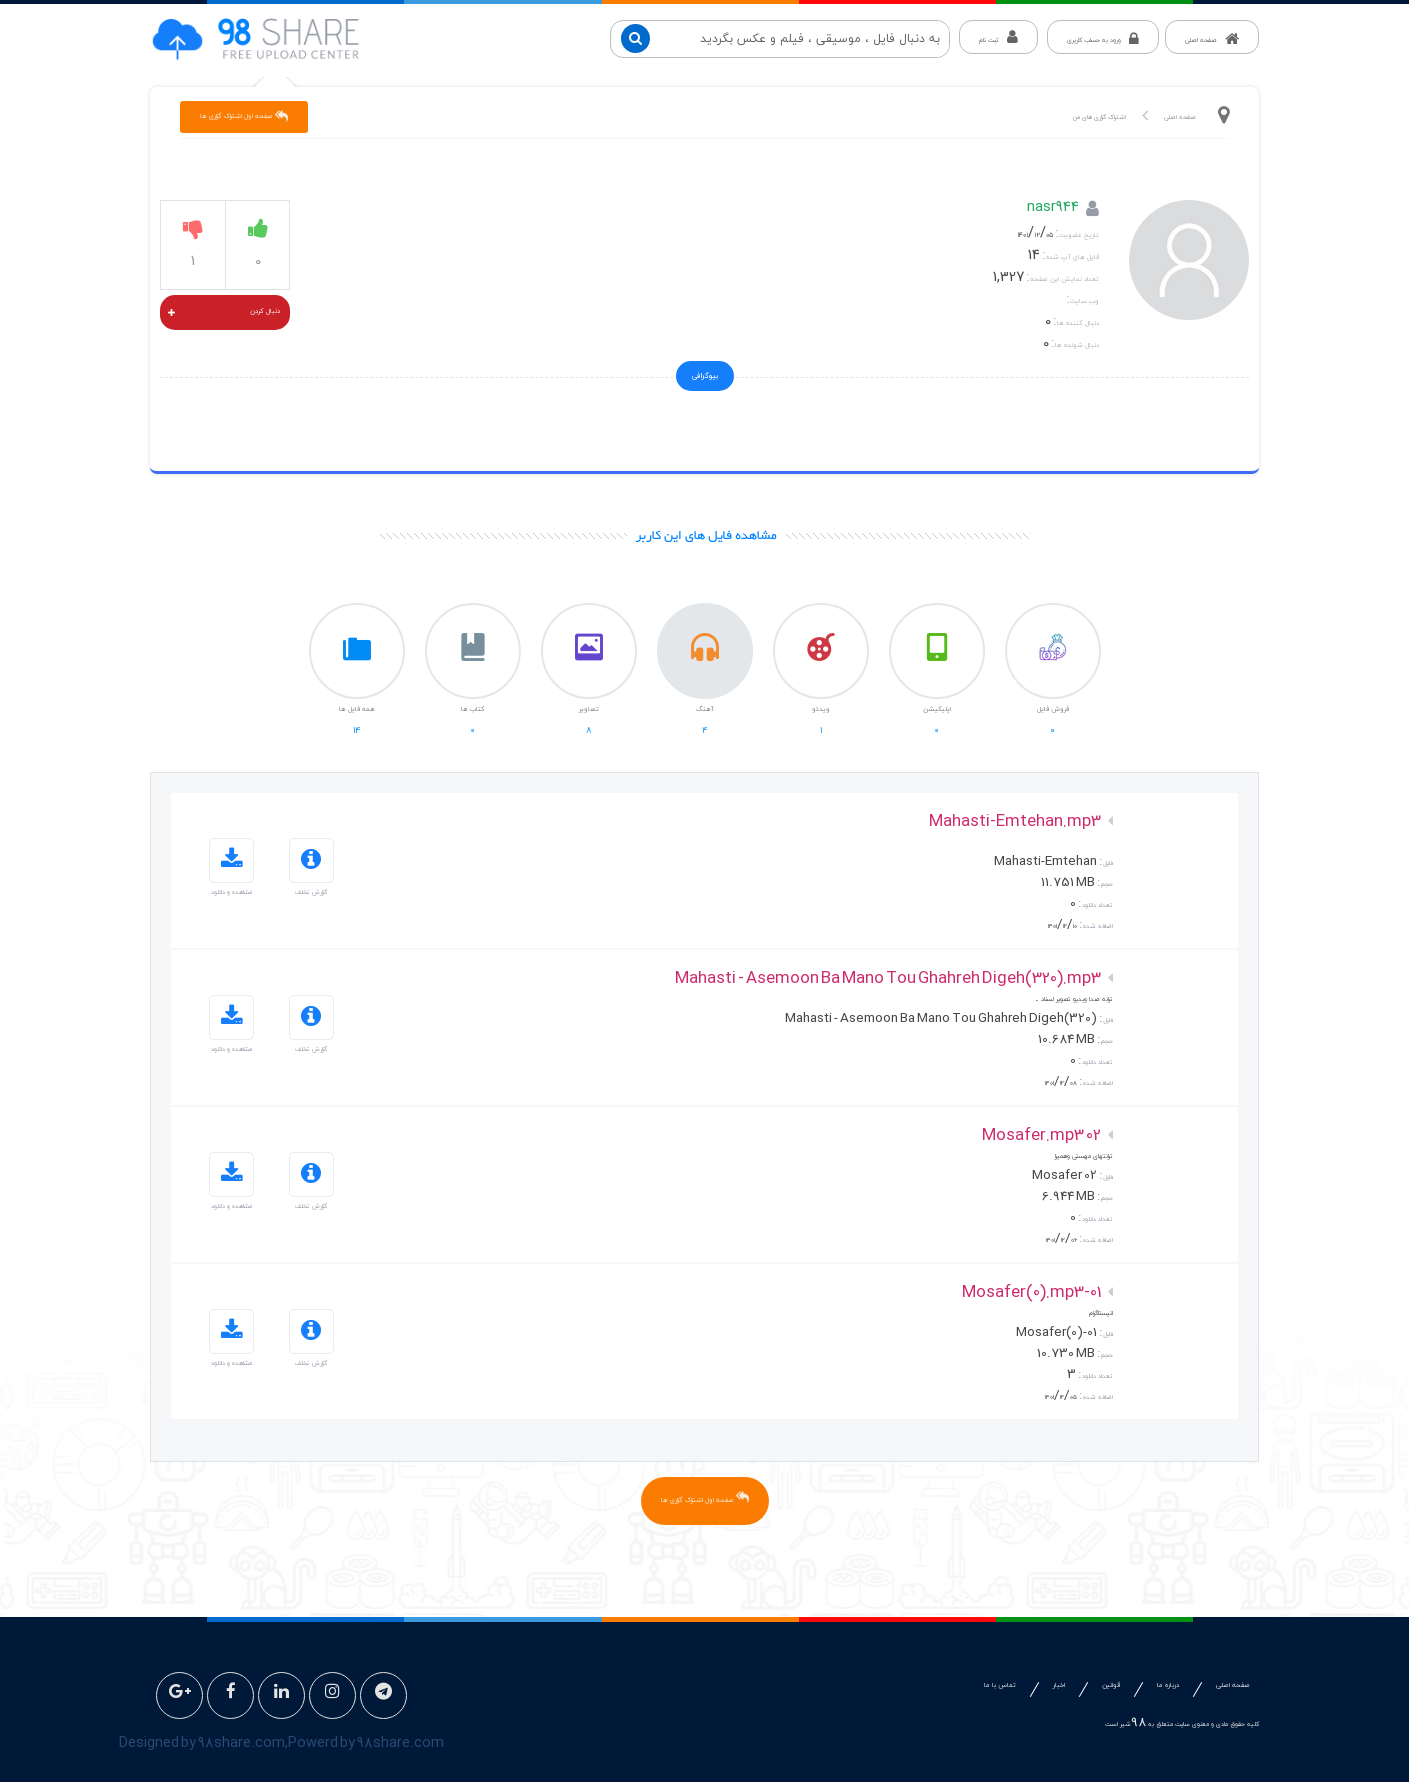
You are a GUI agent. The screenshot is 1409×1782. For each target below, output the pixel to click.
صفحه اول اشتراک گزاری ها (244, 116)
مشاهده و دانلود (231, 867)
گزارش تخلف (311, 867)
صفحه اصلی (1180, 117)
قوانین (1111, 1685)
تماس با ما (1000, 1685)
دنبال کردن (224, 313)
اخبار (1059, 1685)
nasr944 (1053, 209)
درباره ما (1168, 1685)
